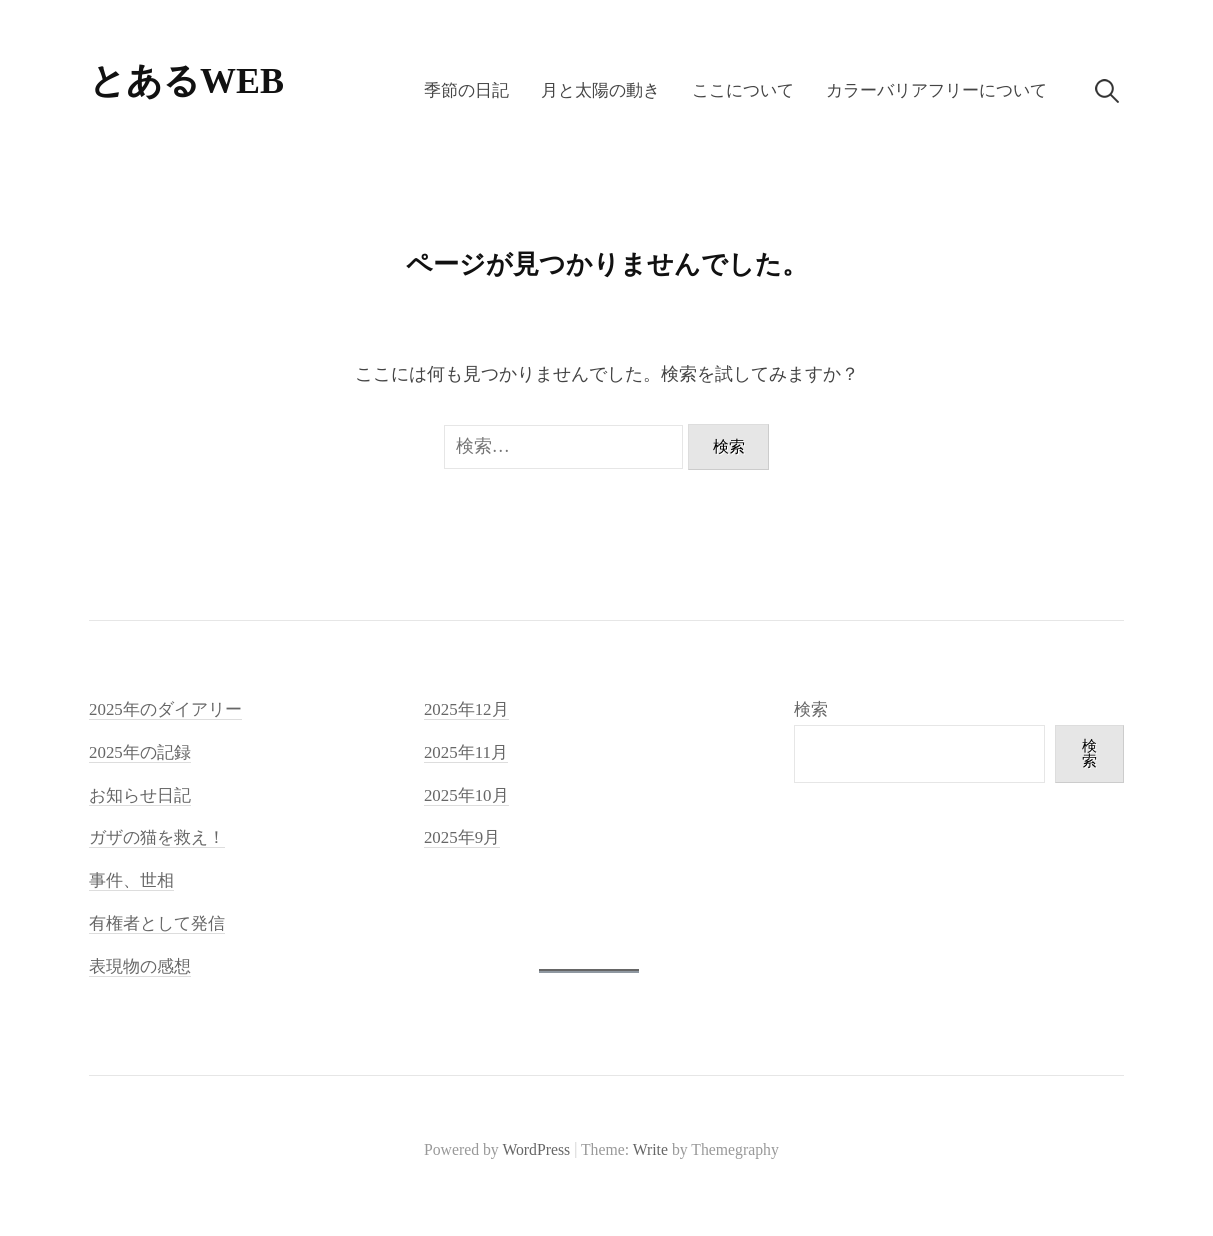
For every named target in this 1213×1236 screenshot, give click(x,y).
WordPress (536, 1149)
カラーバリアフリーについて (936, 90)
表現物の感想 (140, 966)
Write (650, 1149)
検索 (811, 709)
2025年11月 (466, 752)
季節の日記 (466, 90)
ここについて (743, 90)
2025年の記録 (140, 752)
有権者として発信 (157, 923)
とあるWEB (186, 81)
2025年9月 (462, 837)
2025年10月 (466, 795)
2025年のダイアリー (165, 709)
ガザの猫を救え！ (157, 837)
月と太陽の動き (600, 90)
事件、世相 (131, 880)
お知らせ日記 (140, 795)
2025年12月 (466, 709)
